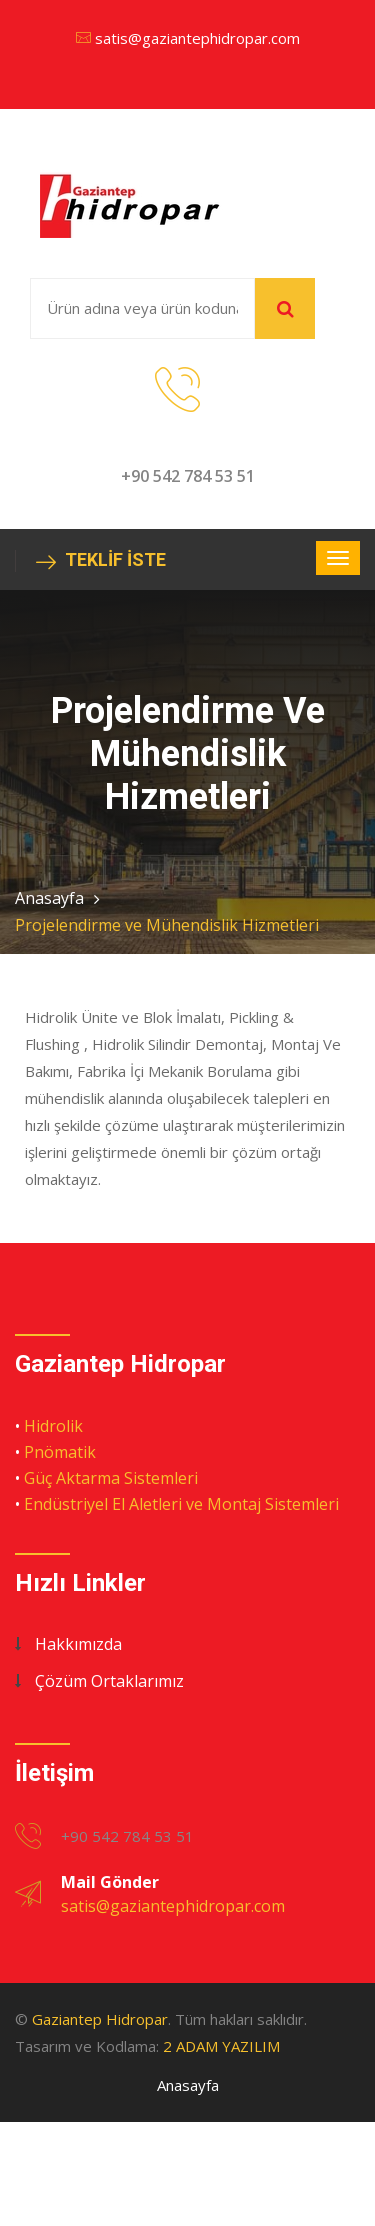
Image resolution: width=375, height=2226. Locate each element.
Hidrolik (53, 1426)
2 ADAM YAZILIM (221, 2046)
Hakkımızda (78, 1644)
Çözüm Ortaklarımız (109, 1681)
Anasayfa (49, 898)
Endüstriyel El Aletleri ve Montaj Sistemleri (181, 1504)
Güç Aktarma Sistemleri (111, 1478)
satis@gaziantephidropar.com (197, 38)
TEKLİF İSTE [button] (101, 560)
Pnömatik (60, 1452)
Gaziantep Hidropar (100, 2019)
